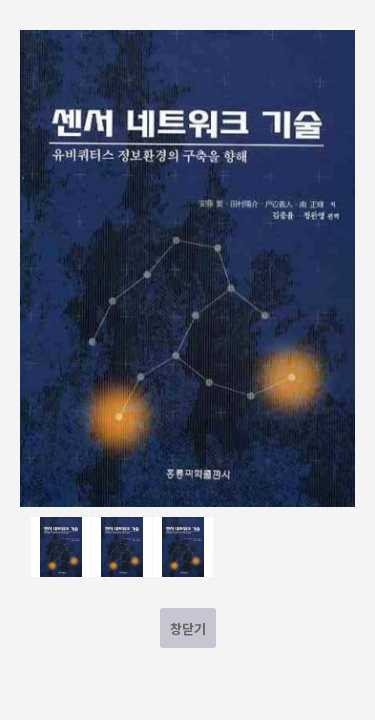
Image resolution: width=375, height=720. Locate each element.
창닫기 (188, 628)
